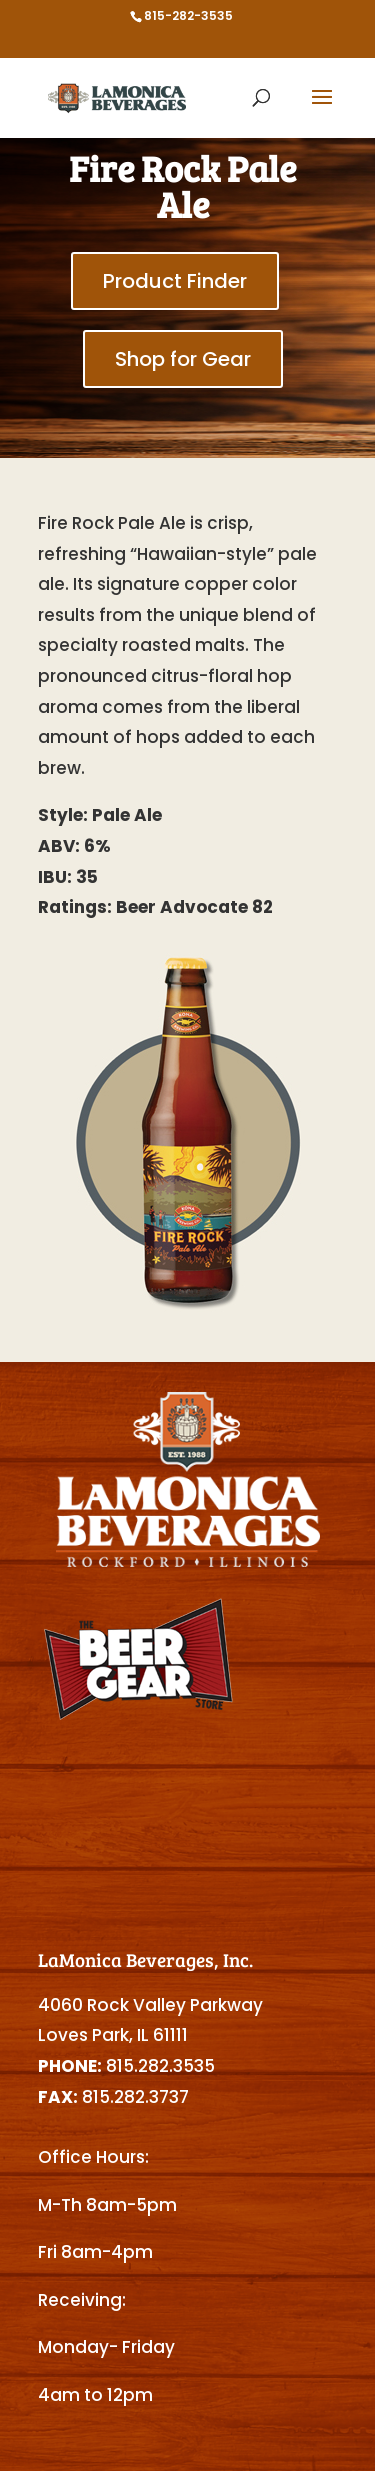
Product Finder (175, 281)
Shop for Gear (183, 359)
